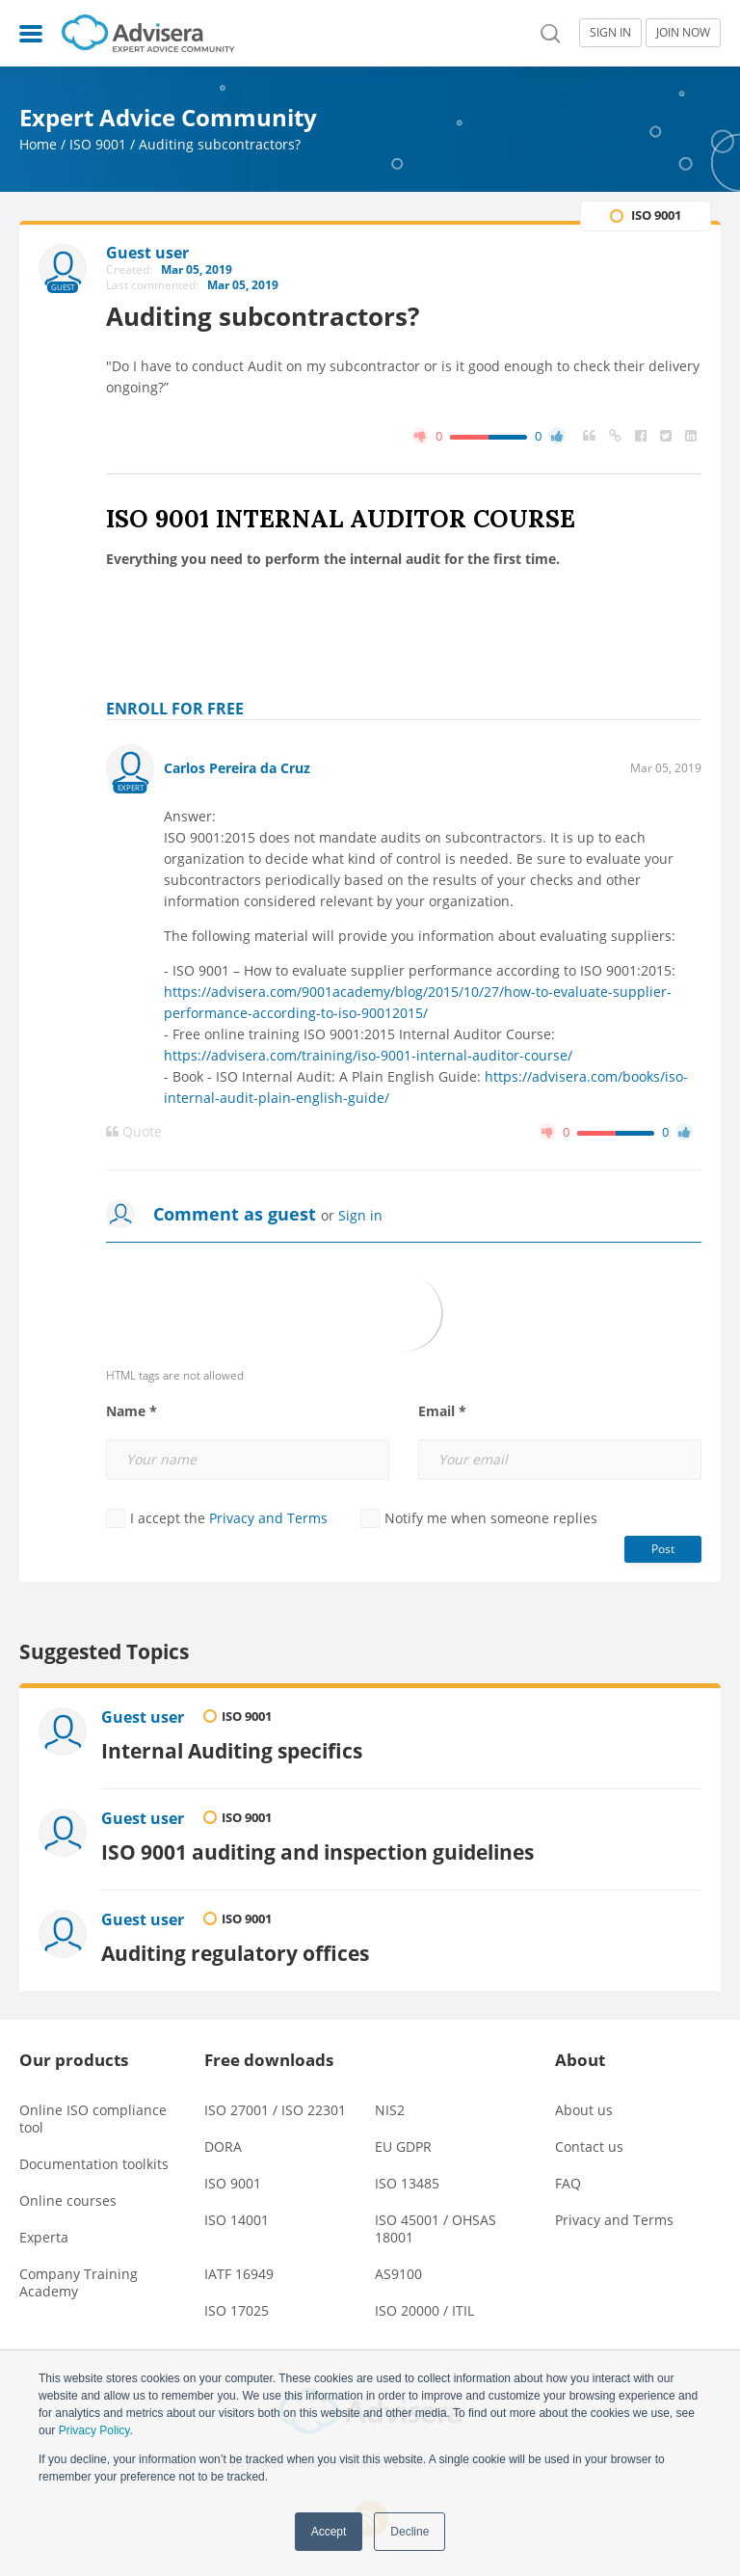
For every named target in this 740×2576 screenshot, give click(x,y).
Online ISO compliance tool (93, 2118)
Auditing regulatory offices (235, 1953)
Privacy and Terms (268, 1518)
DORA (223, 2146)
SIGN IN (610, 32)
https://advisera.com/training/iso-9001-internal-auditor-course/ (368, 1055)
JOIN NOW (683, 32)
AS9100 (398, 2274)
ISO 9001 (97, 144)
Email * (442, 1411)
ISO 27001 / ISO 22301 (275, 2110)
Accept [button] (329, 2531)
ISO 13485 (407, 2183)
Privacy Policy (94, 2430)
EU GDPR (403, 2146)
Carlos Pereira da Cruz (237, 768)
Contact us (589, 2146)
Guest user (142, 1717)
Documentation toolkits (94, 2164)
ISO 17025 (236, 2310)
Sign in (360, 1215)
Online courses (68, 2200)
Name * (131, 1411)
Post (662, 1549)
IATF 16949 (239, 2274)
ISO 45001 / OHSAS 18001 (435, 2228)
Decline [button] (409, 2531)
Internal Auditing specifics (231, 1750)
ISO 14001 (236, 2220)
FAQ (568, 2183)
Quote (134, 1131)
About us (584, 2110)
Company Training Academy (78, 2282)
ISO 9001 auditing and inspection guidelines (317, 1851)
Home (38, 144)
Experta (43, 2237)
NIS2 (390, 2110)
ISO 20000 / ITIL (424, 2310)
